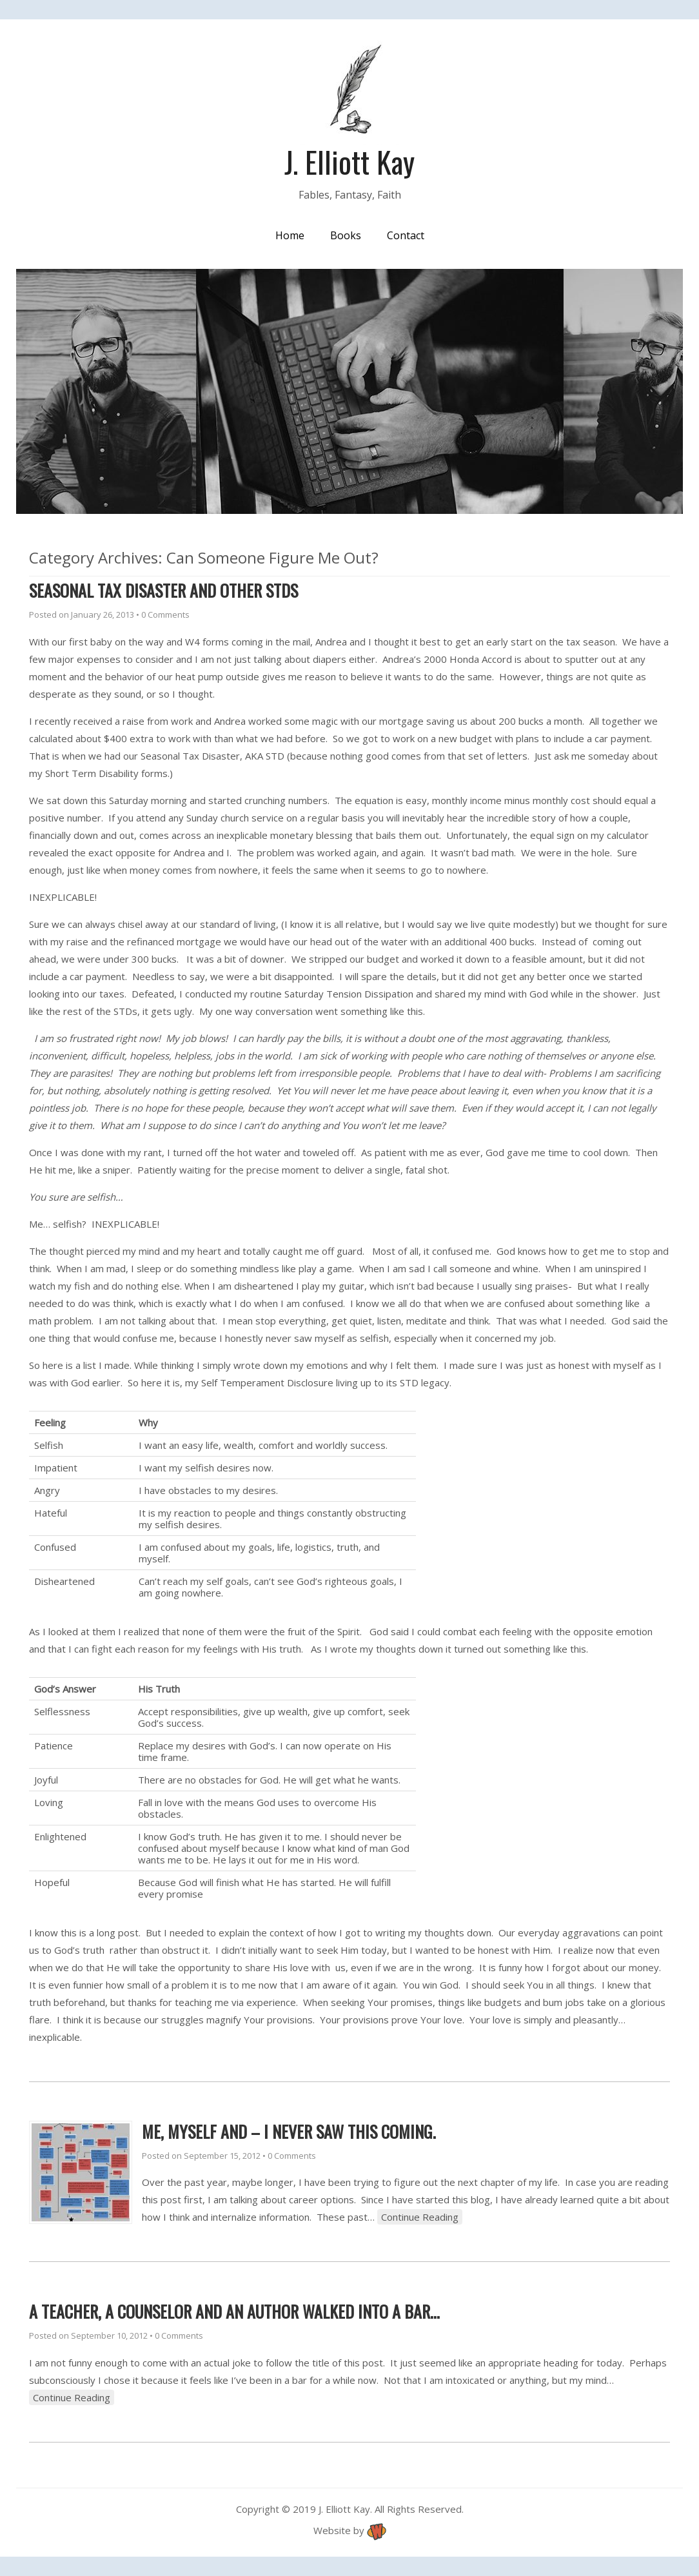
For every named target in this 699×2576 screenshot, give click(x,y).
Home (289, 235)
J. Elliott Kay (349, 161)
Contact (405, 235)
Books (345, 235)
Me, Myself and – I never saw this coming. (289, 2131)
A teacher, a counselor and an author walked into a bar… (234, 2311)
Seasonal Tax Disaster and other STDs (163, 590)
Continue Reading (419, 2216)
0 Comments (165, 614)
